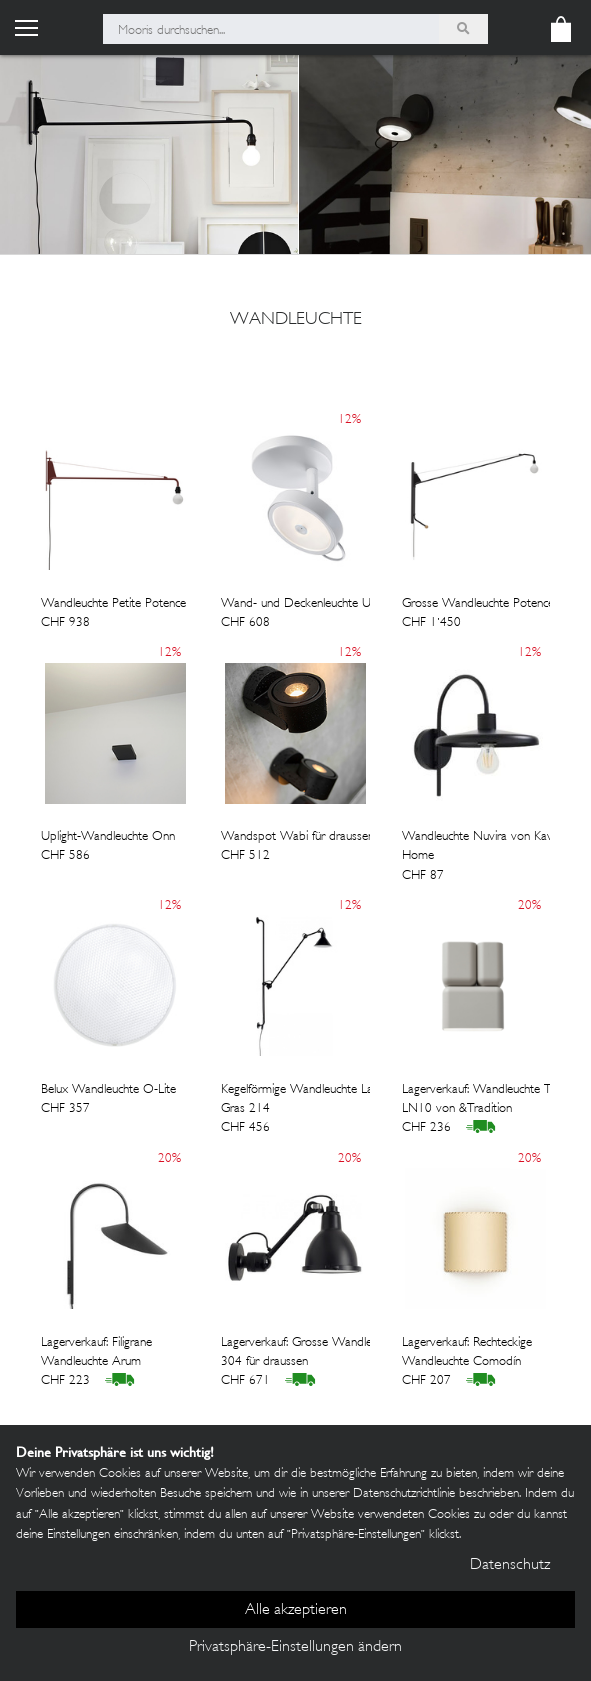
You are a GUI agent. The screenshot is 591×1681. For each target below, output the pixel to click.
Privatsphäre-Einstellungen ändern (295, 1647)
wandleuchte (296, 320)
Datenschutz (510, 1565)
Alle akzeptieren (296, 1610)
